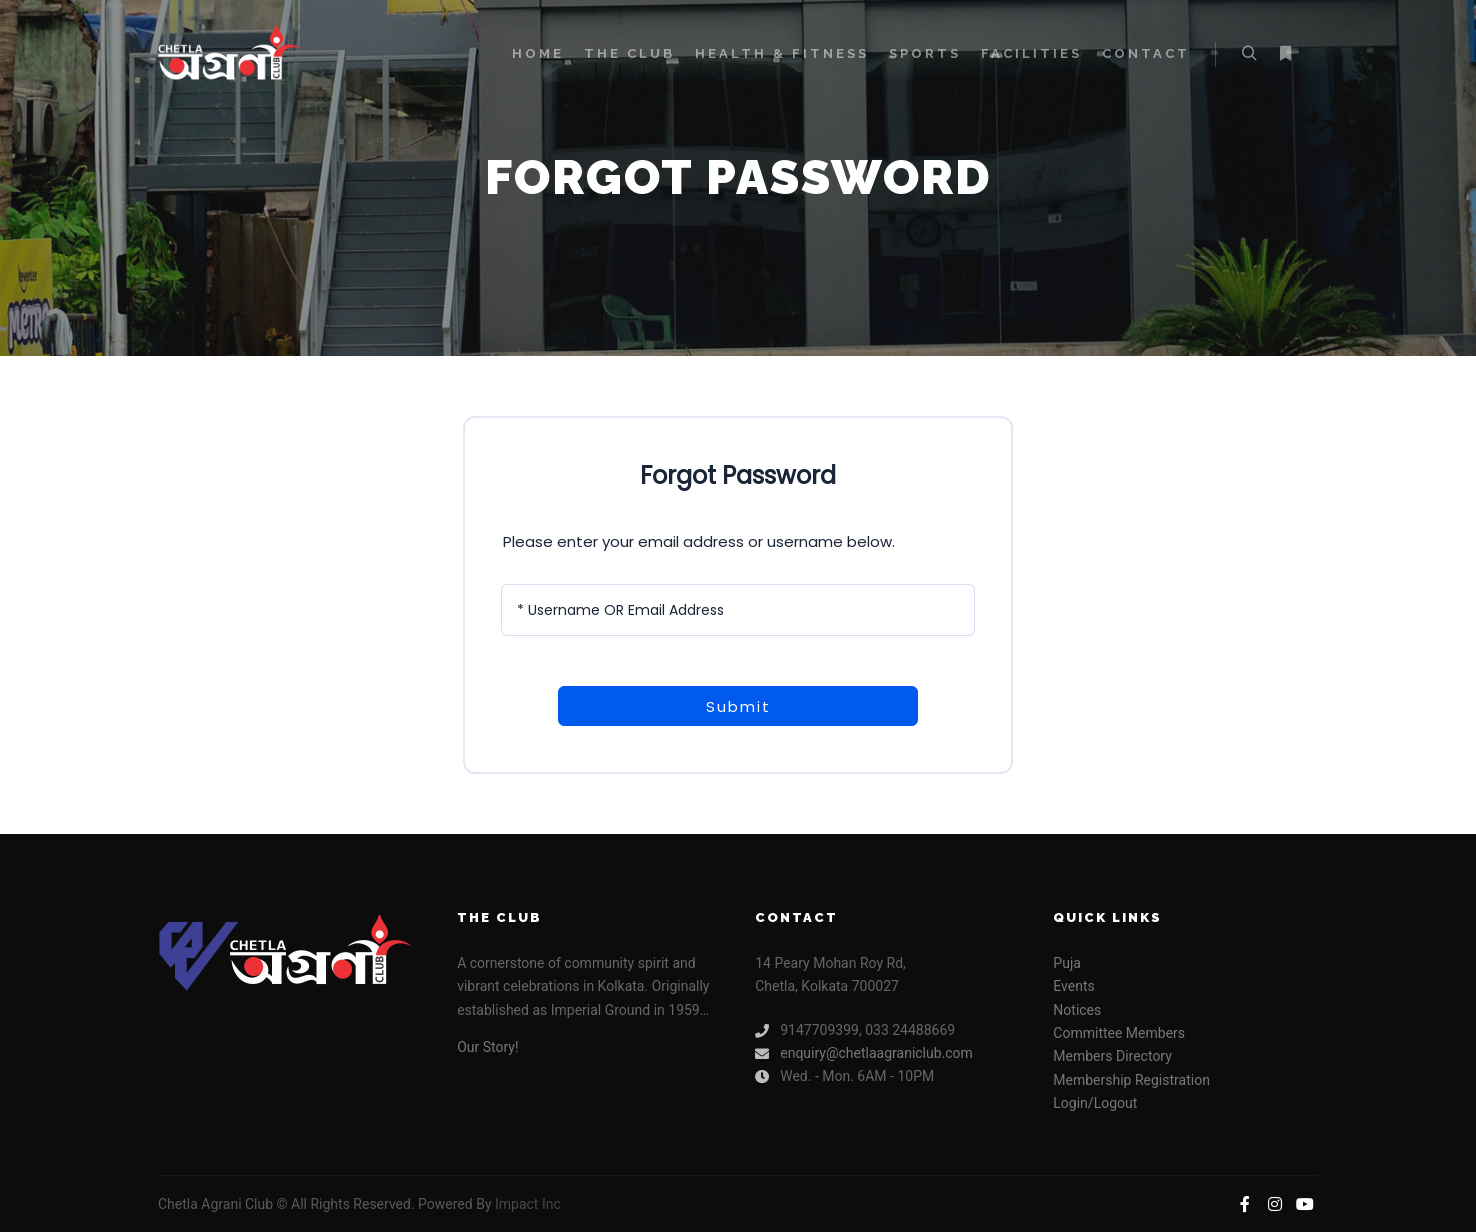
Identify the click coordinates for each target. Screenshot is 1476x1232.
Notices (1077, 1010)
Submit (738, 706)
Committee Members (1119, 1033)
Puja (1067, 963)
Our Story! (487, 1047)
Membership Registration (1131, 1080)
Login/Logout (1095, 1103)
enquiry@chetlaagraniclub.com (864, 1053)
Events (1073, 986)
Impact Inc (528, 1204)
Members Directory (1112, 1056)
